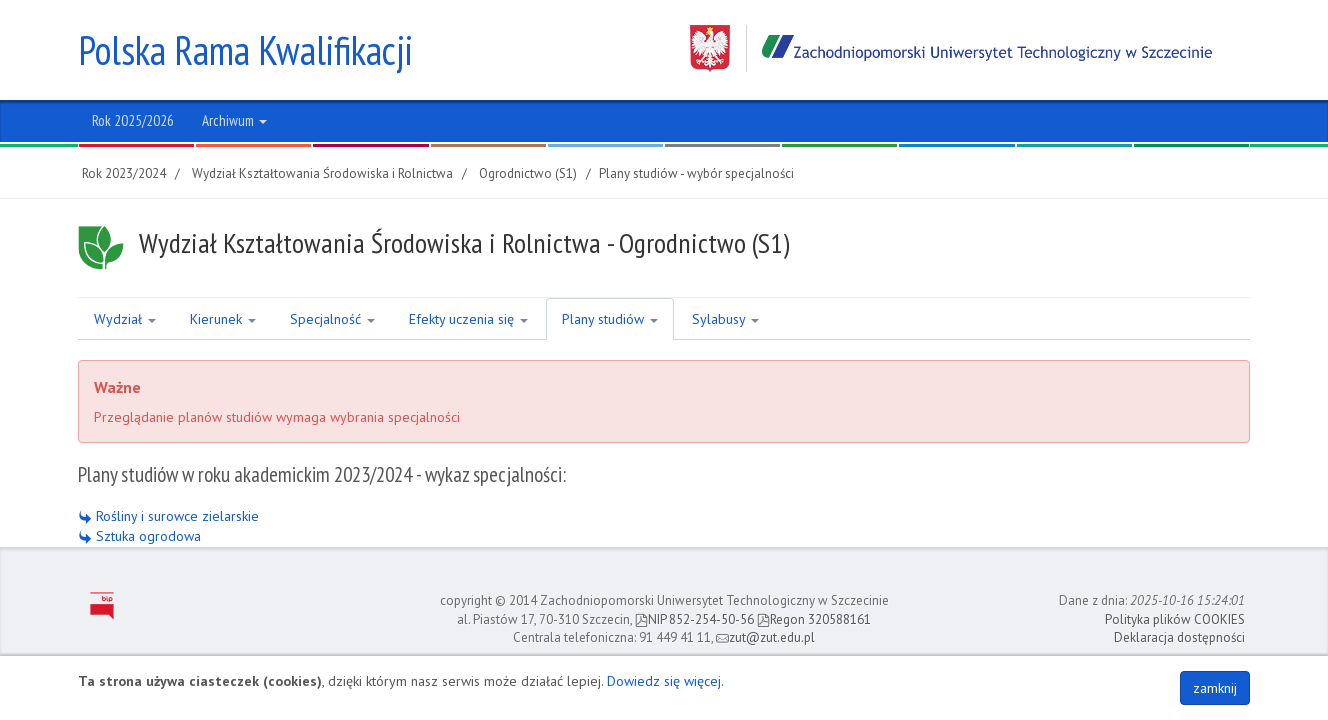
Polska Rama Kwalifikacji (245, 50)
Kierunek (223, 319)
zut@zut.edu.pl (765, 637)
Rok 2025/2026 (133, 120)
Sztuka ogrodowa (139, 536)
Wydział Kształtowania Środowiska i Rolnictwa (322, 173)
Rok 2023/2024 (124, 173)
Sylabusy (725, 319)
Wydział (125, 319)
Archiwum (234, 120)
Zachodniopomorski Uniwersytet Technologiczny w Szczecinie (951, 48)
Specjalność (332, 319)
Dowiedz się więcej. (665, 681)
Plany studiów (610, 319)
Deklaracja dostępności (1179, 637)
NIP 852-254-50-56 (694, 619)
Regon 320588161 (814, 619)
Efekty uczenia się (468, 319)
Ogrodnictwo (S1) (528, 173)
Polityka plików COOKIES (1175, 619)
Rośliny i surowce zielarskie (168, 516)
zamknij (1215, 688)
